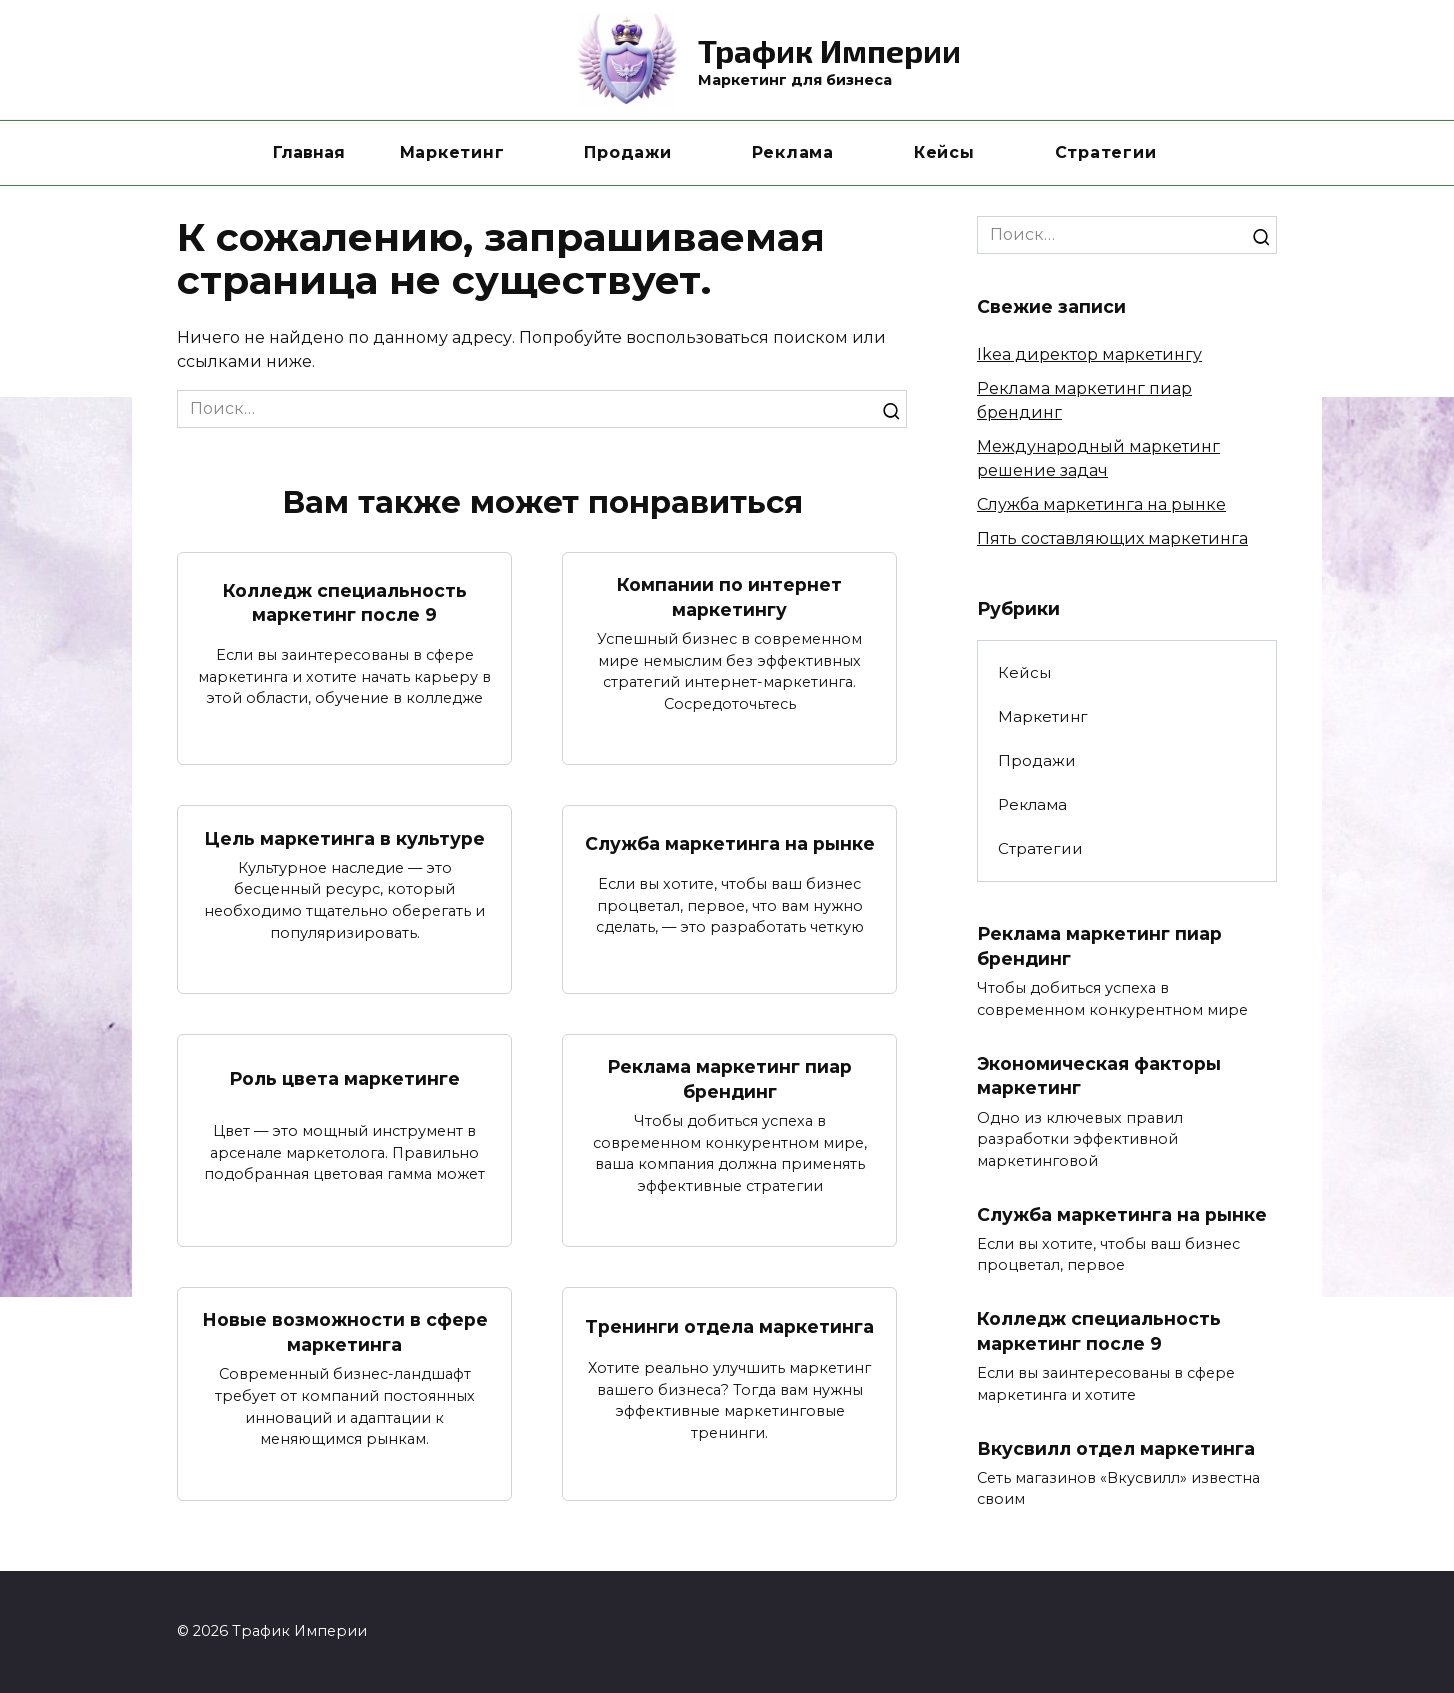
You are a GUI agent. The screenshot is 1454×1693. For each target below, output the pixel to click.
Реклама (793, 152)
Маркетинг (452, 152)
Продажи (627, 152)
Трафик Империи (829, 50)
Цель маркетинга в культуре (344, 837)
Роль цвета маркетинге (344, 1078)
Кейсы (944, 152)
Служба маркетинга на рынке (730, 843)
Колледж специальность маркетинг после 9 (345, 602)
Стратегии (1106, 152)
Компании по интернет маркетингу (729, 597)
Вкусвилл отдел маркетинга (1116, 1448)
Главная (309, 152)
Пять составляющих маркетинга (1112, 538)
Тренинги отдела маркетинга (729, 1326)
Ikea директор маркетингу (1089, 354)
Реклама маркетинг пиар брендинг (729, 1079)
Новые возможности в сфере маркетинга (345, 1333)
